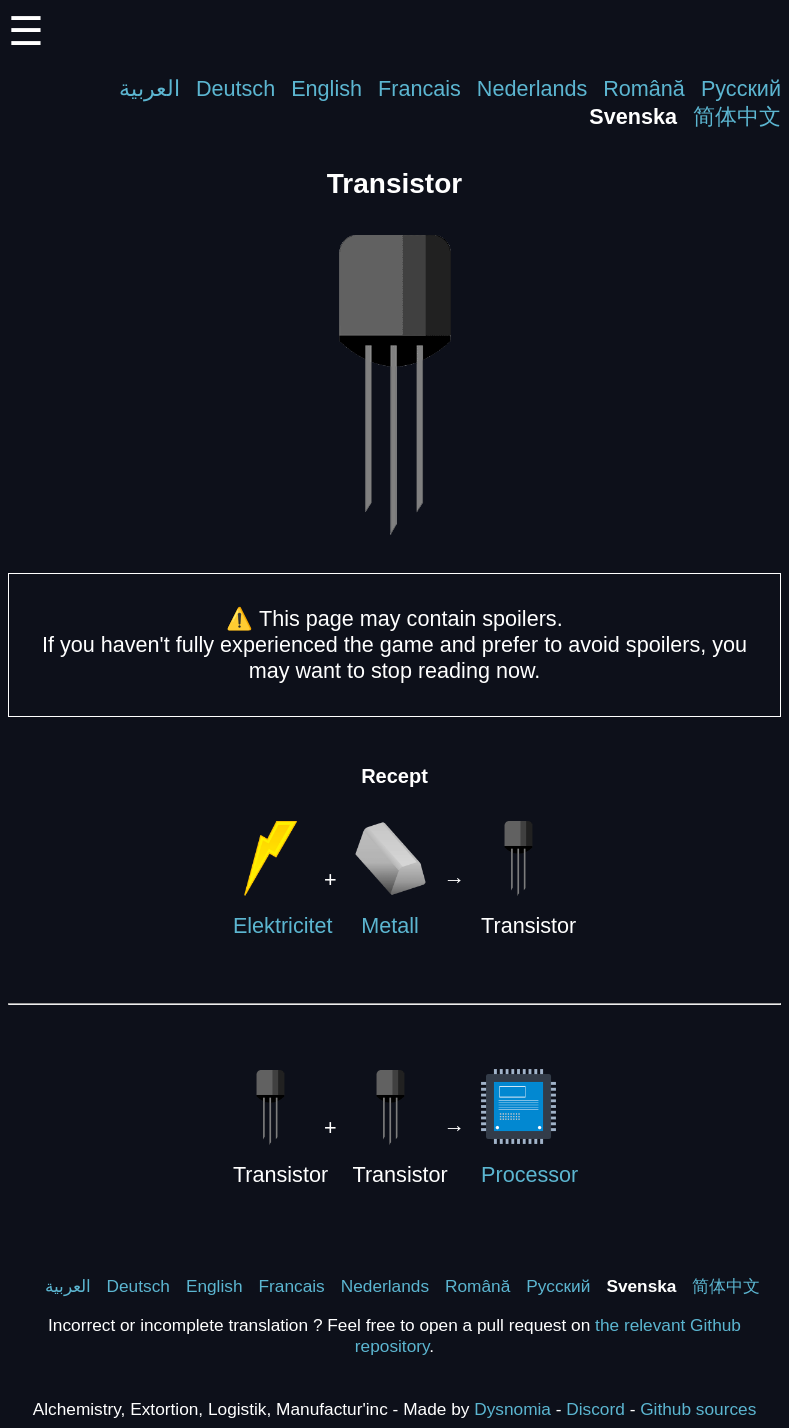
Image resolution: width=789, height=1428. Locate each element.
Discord (595, 1409)
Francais (419, 88)
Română (644, 88)
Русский (741, 88)
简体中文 (737, 116)
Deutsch (235, 88)
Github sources (698, 1409)
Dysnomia (512, 1409)
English (326, 88)
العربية (149, 88)
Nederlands (532, 88)
